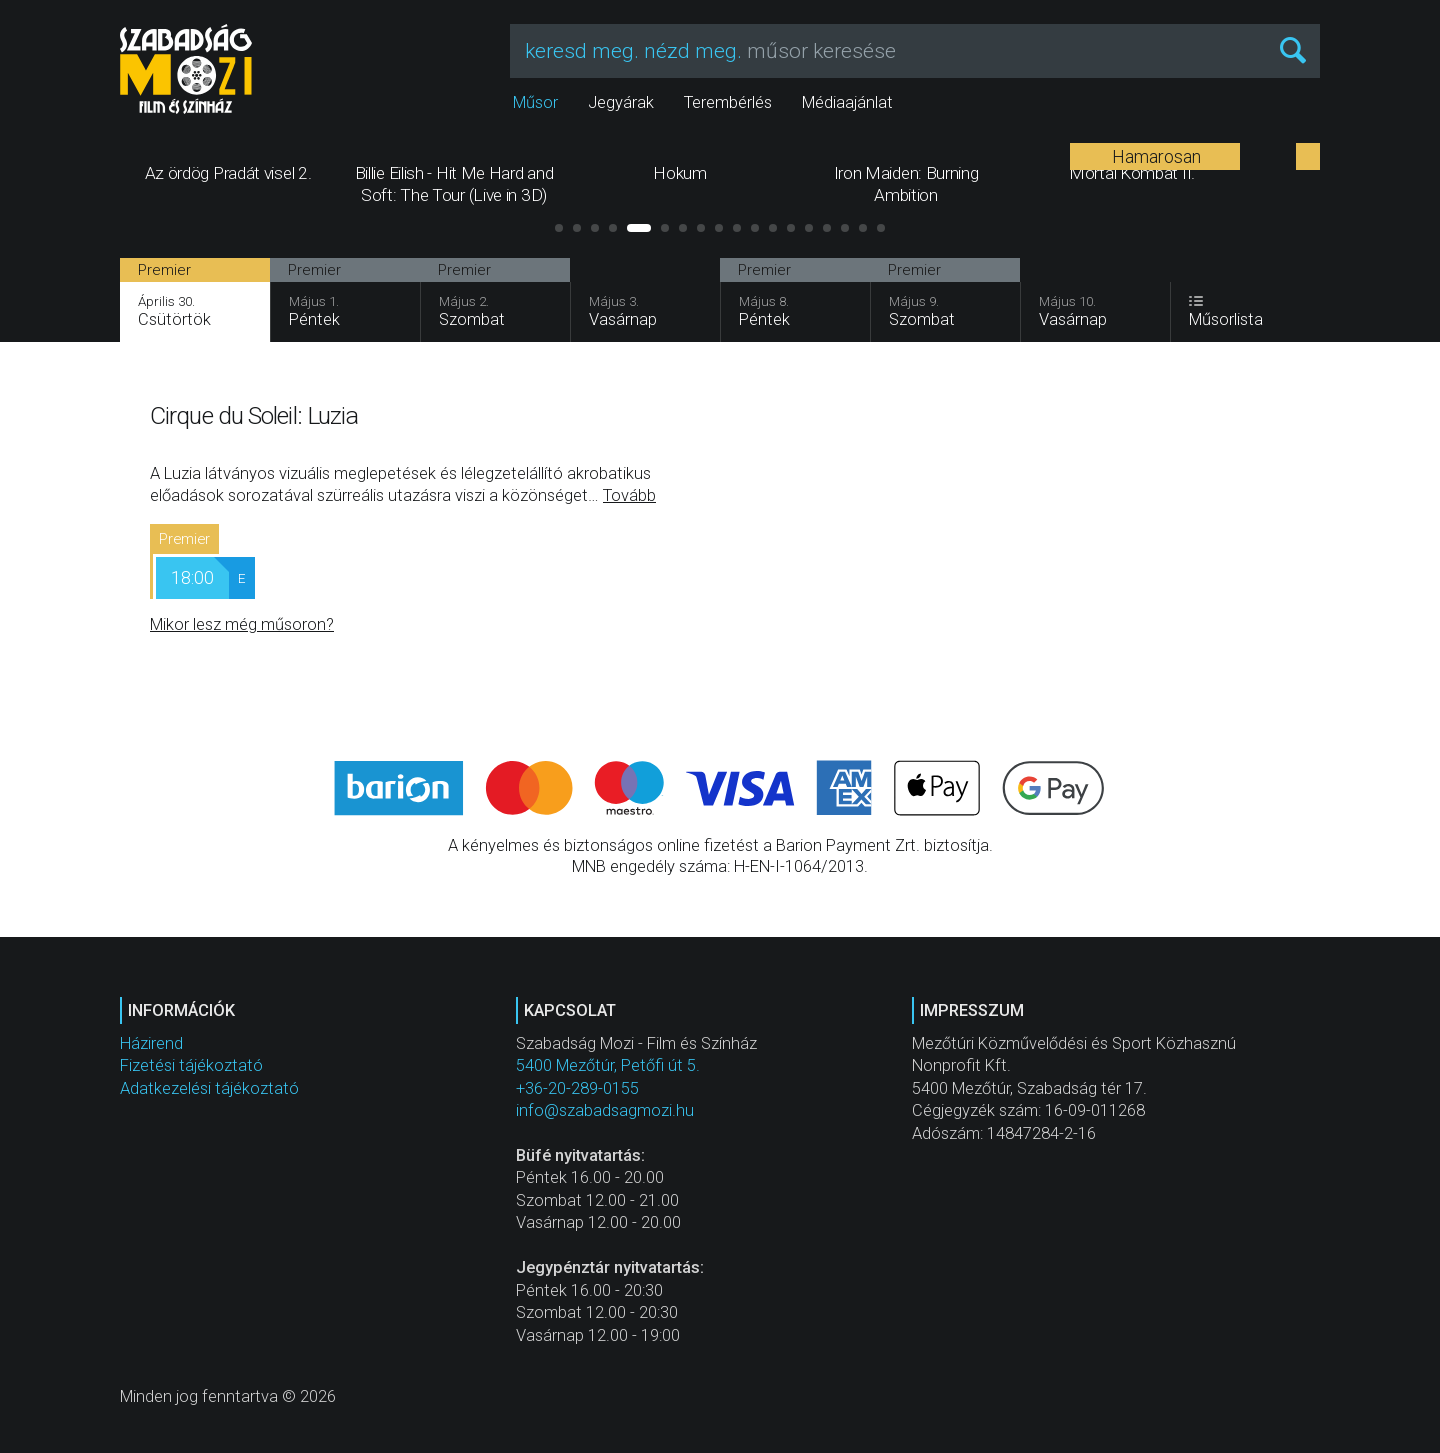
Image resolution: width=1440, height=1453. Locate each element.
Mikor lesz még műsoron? (242, 624)
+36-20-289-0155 (577, 1088)
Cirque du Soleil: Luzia (254, 415)
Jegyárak (621, 102)
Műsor (535, 102)
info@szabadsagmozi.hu (605, 1110)
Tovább (629, 495)
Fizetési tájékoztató (191, 1065)
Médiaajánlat (847, 102)
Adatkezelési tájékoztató (209, 1088)
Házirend (151, 1043)
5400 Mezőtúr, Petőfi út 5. (608, 1065)
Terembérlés (728, 102)
